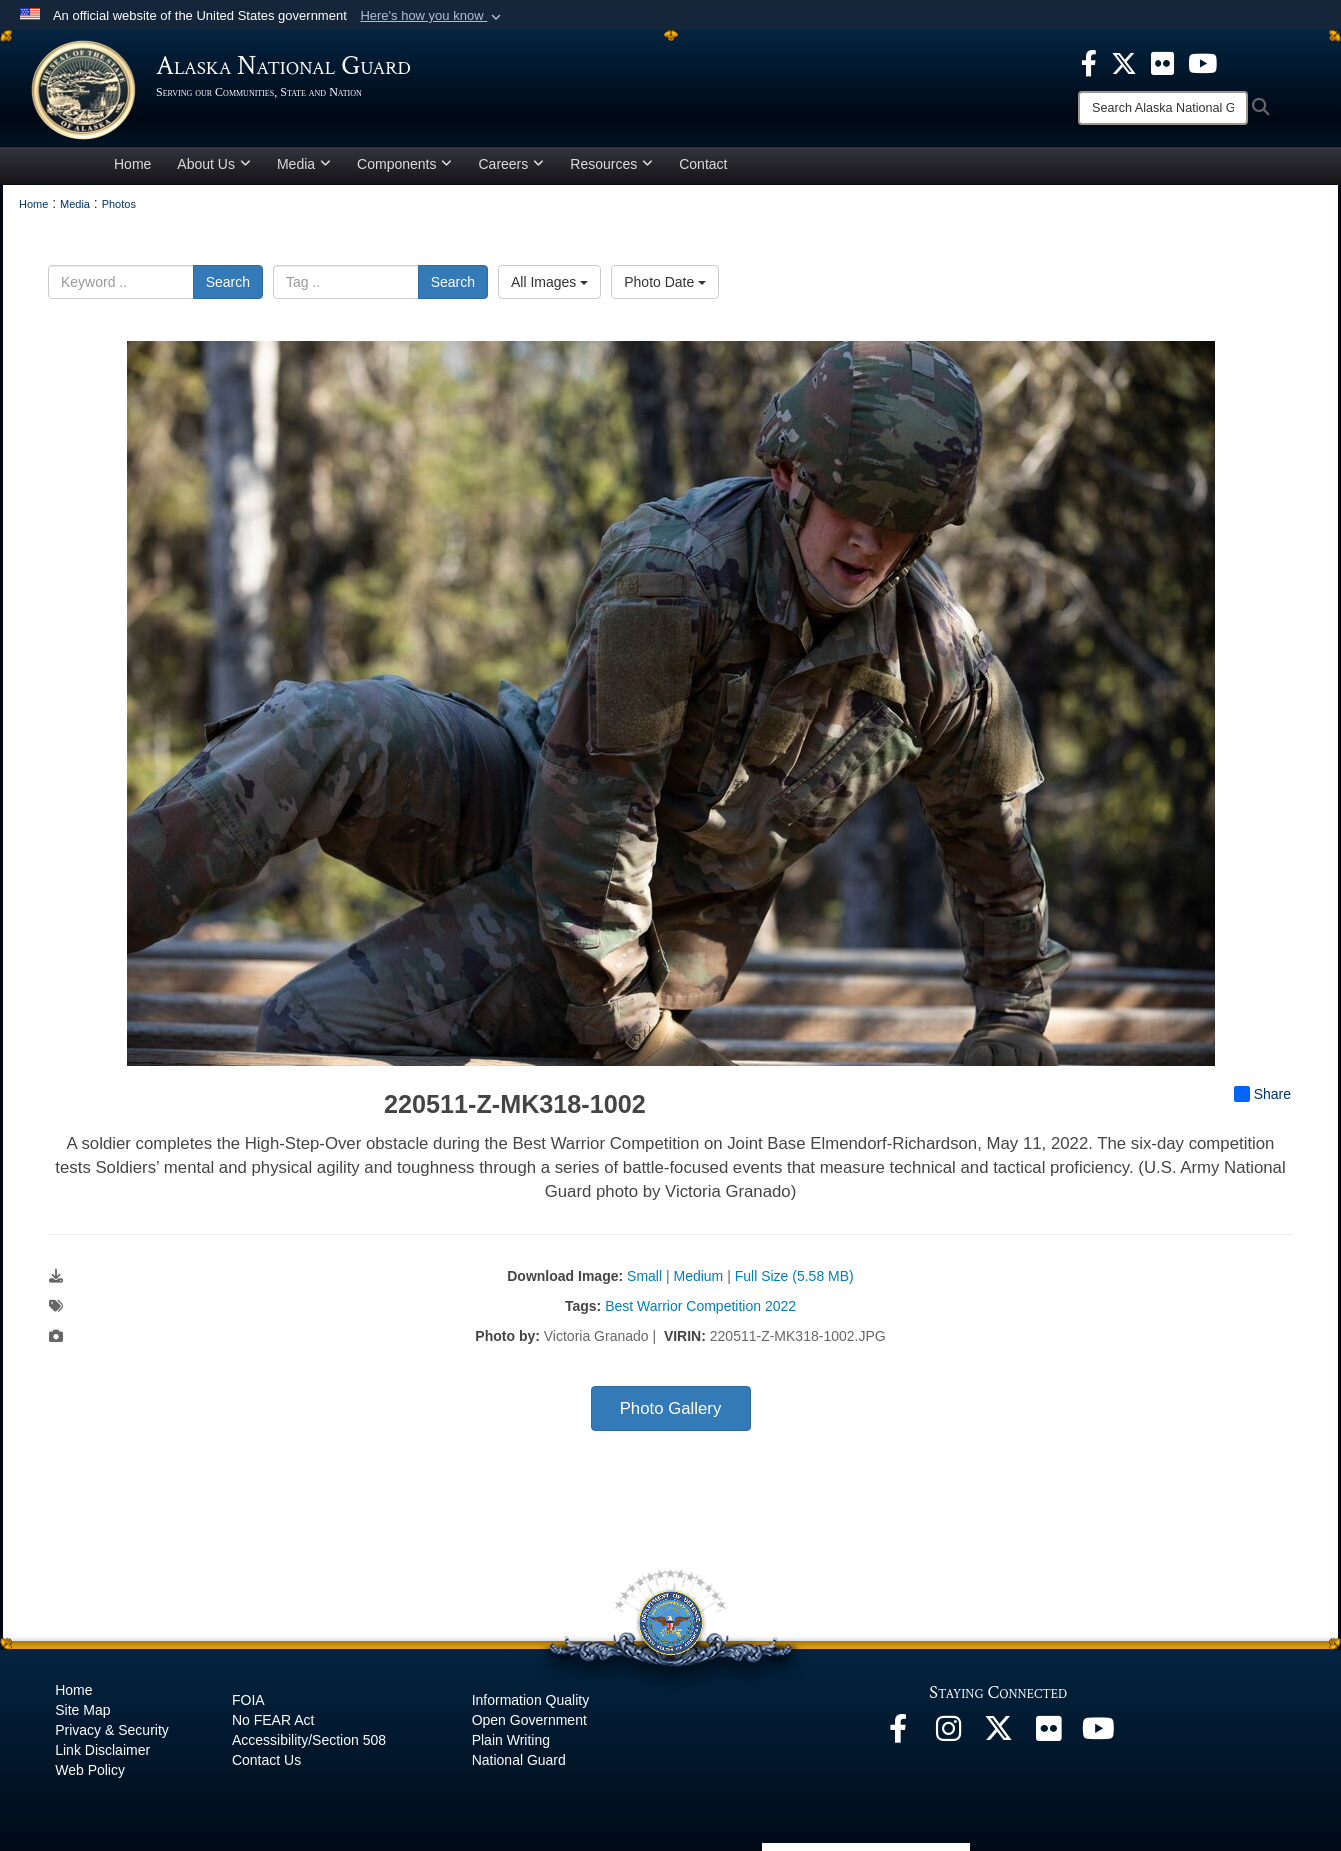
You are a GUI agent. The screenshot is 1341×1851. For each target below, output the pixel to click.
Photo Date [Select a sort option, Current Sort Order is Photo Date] (665, 282)
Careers (511, 164)
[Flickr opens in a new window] (1048, 1734)
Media (304, 164)
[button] (432, 16)
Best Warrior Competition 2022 (700, 1306)
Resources (611, 164)
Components (404, 164)
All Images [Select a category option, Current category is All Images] (549, 282)
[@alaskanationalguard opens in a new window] (948, 1734)
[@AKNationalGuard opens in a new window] (998, 1734)
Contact (703, 164)
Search (228, 282)
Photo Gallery (671, 1408)
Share (1262, 1094)
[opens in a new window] (1089, 62)
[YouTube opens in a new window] (1098, 1734)
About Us (214, 164)
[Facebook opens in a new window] (898, 1734)
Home (132, 164)
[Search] (1163, 108)
